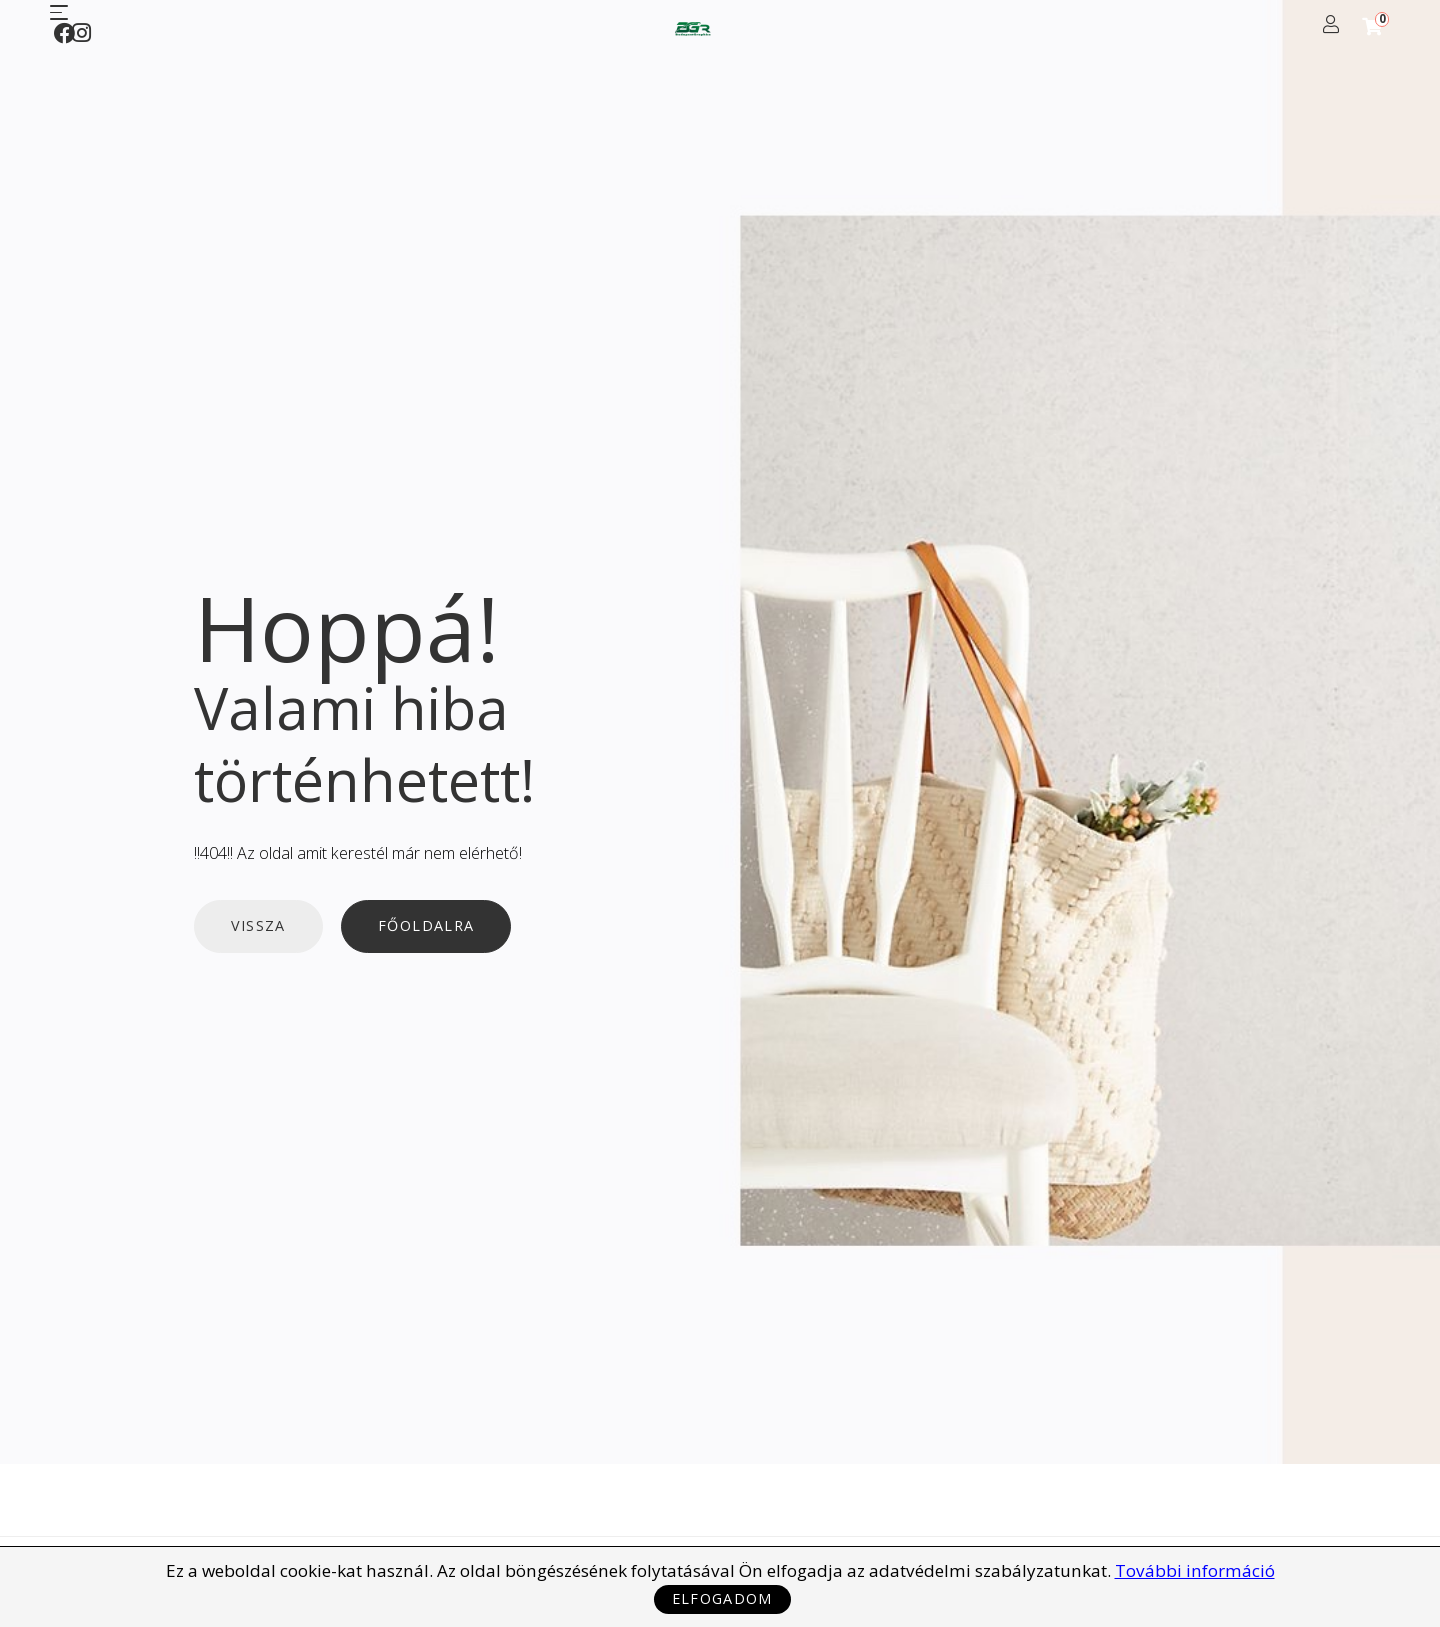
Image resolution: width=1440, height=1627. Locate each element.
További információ (1195, 1570)
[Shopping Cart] (1372, 26)
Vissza (258, 926)
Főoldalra (426, 926)
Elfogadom (722, 1598)
